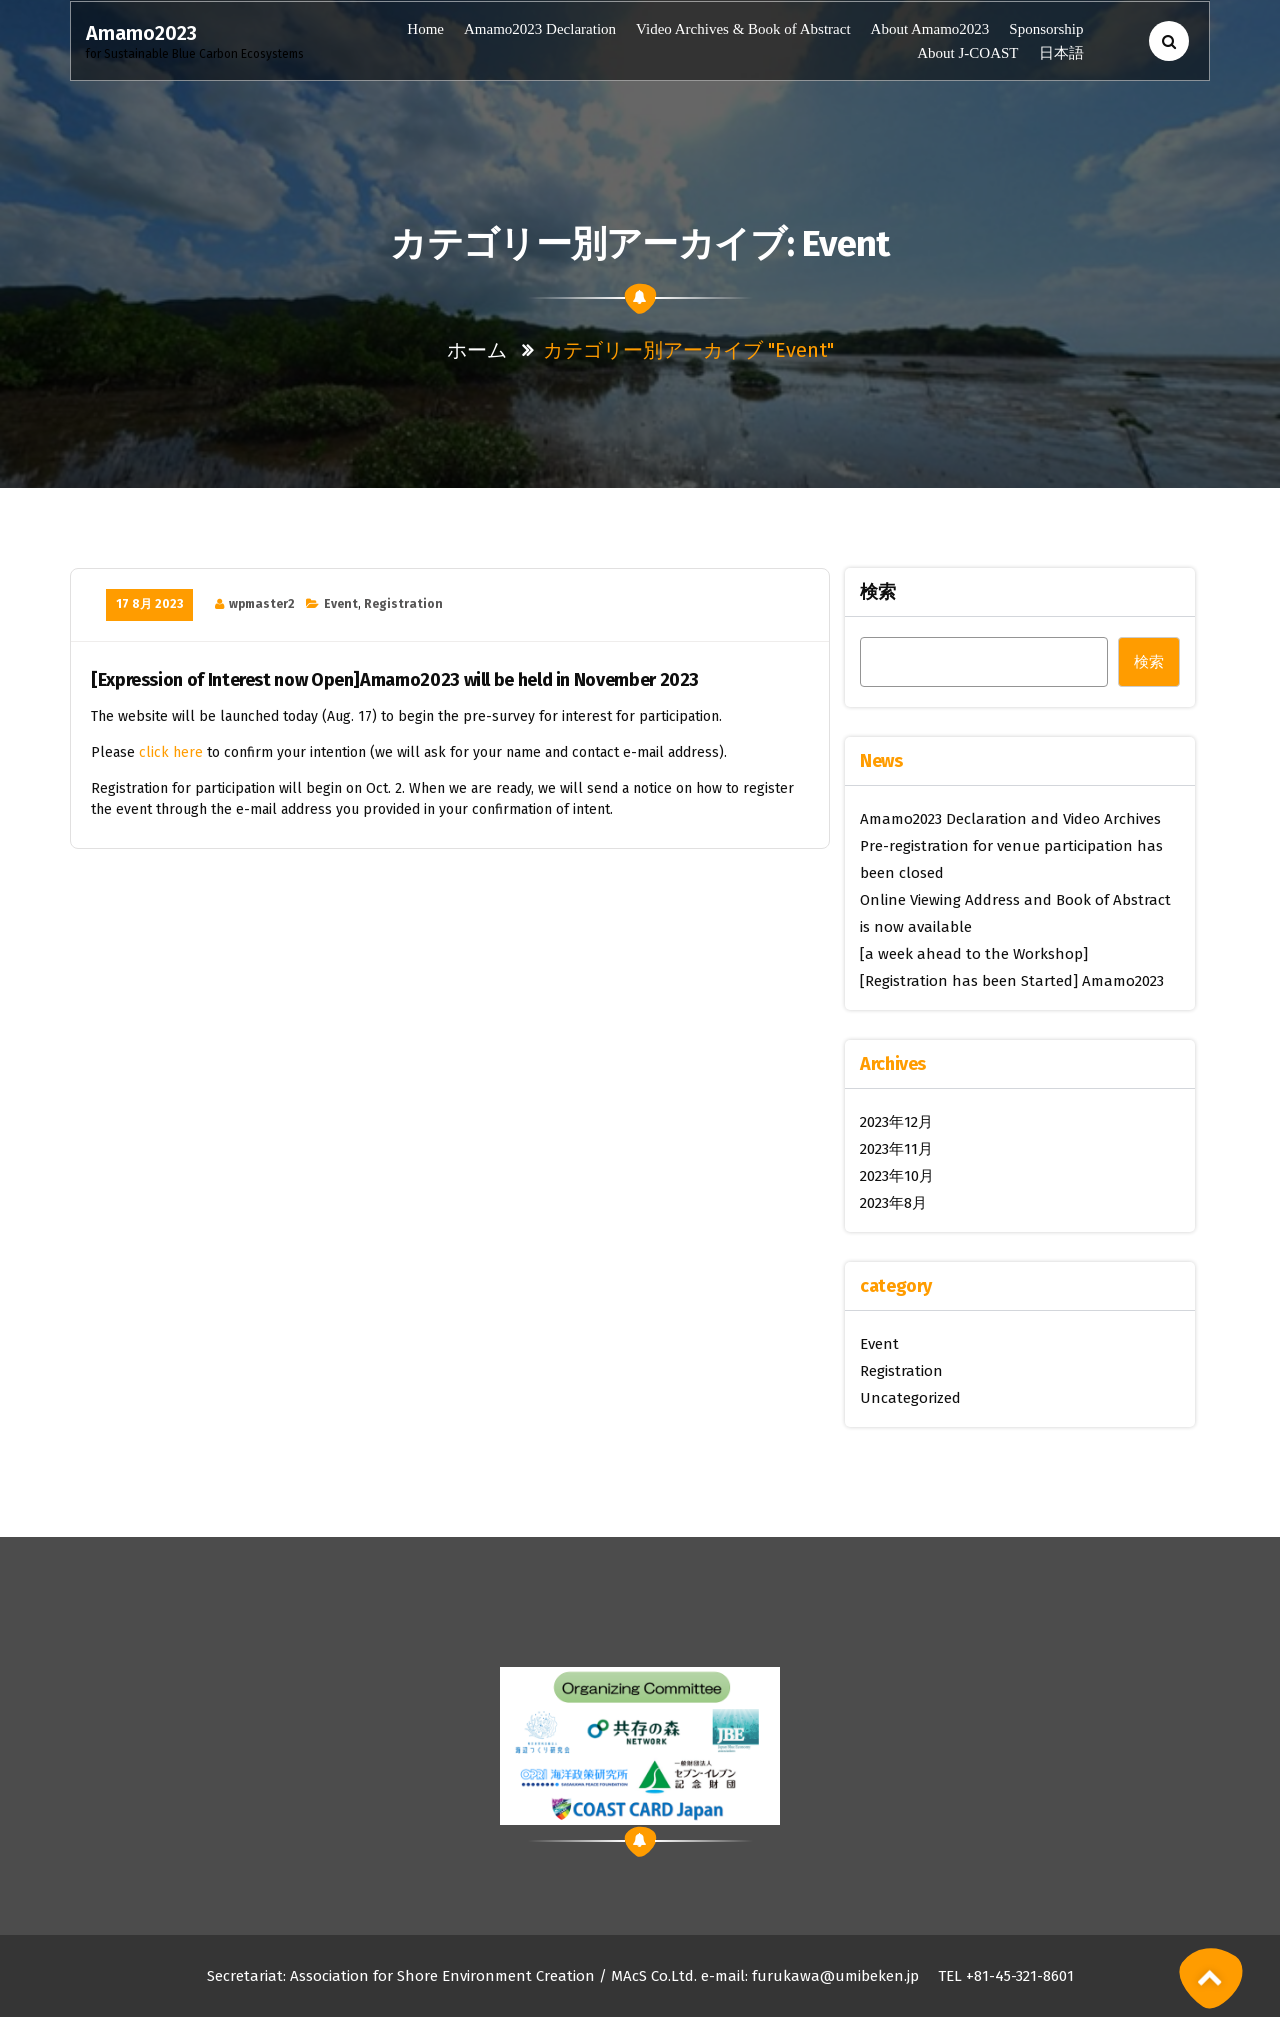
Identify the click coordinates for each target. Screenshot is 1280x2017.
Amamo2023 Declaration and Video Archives (1010, 819)
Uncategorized (910, 1398)
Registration (403, 604)
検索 (878, 592)
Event (341, 604)
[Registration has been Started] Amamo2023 (1012, 981)
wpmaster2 (262, 604)
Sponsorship (1046, 29)
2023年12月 (896, 1122)
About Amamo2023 (930, 29)
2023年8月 (893, 1203)
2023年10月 (897, 1176)
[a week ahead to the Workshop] (974, 954)
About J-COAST (967, 53)
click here (171, 752)
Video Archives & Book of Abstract (743, 29)
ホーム (477, 350)
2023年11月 (896, 1149)
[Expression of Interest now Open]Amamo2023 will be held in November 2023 (395, 680)
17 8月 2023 (149, 604)
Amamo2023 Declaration (540, 29)
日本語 (1060, 53)
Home (425, 29)
